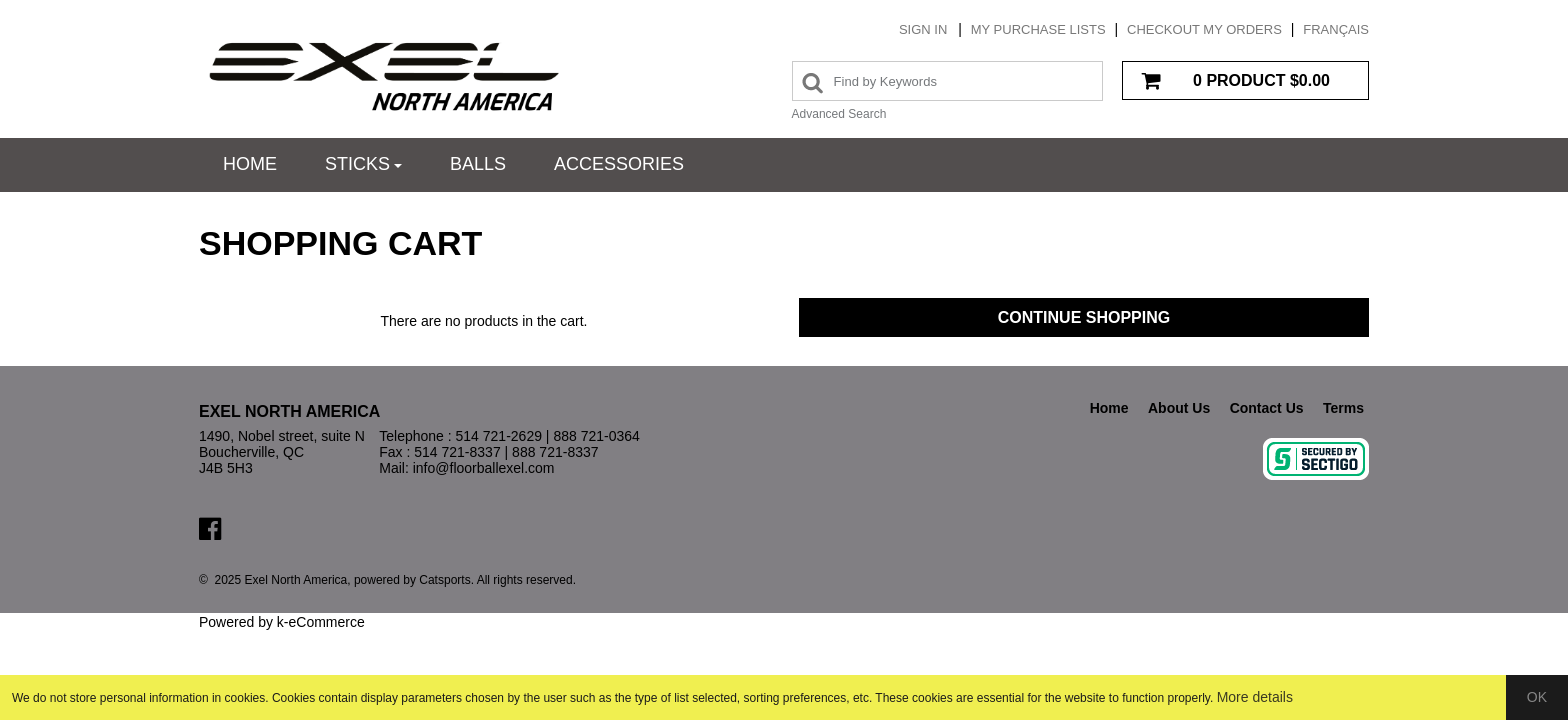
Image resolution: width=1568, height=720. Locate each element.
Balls (478, 164)
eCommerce (326, 622)
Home (250, 164)
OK (1537, 697)
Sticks (363, 164)
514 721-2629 (499, 436)
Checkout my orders (1204, 29)
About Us (1179, 408)
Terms (1343, 408)
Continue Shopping (1084, 317)
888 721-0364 (596, 436)
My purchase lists (1038, 29)
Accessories (619, 164)
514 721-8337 (457, 452)
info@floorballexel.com (484, 468)
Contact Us (1267, 408)
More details (1255, 697)
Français (1336, 29)
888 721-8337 (555, 452)
